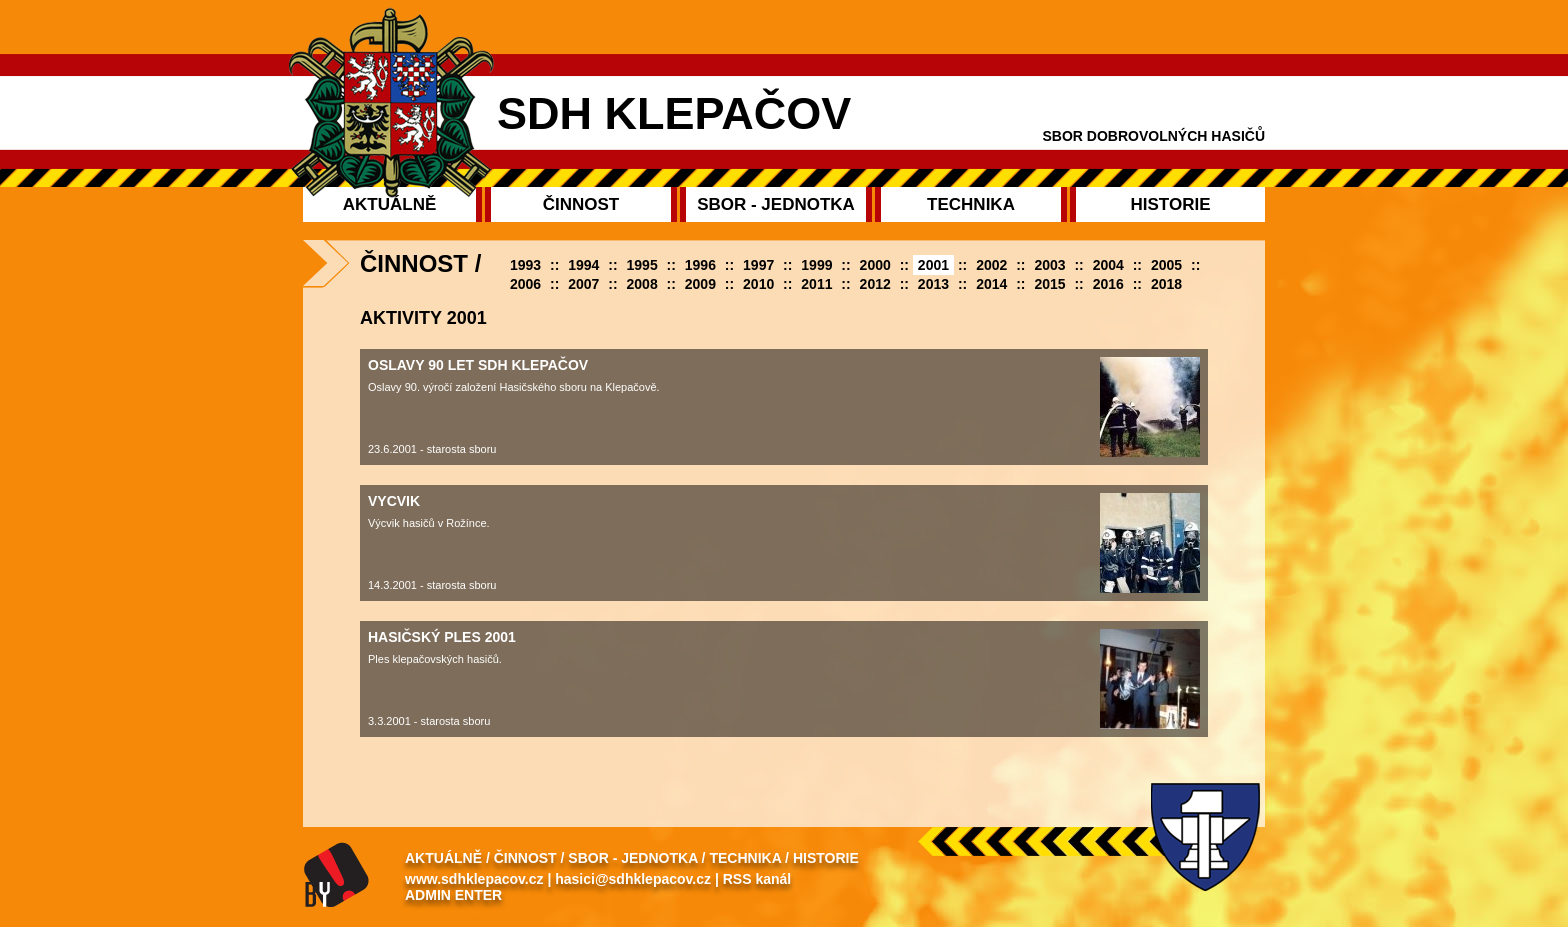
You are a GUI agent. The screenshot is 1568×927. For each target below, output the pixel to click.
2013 (933, 284)
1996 (700, 265)
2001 (933, 265)
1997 (758, 265)
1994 (583, 265)
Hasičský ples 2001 (442, 637)
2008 (642, 284)
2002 (991, 265)
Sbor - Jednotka (632, 858)
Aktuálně (443, 858)
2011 (816, 284)
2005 (1166, 265)
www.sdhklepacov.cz (474, 879)
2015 (1049, 284)
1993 (525, 265)
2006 (525, 284)
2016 (1108, 284)
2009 (700, 284)
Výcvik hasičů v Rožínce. (429, 523)
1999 (816, 265)
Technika (745, 858)
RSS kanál (757, 879)
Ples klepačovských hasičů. (435, 659)
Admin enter (453, 895)
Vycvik (394, 501)
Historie (826, 858)
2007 (583, 284)
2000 (875, 265)
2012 (875, 284)
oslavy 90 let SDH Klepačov (478, 365)
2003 (1049, 265)
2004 (1108, 265)
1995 (642, 265)
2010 (758, 284)
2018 (1166, 284)
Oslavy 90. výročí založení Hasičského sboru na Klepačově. (514, 387)
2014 (991, 284)
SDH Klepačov (674, 113)
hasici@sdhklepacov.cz (633, 879)
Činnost (525, 858)
